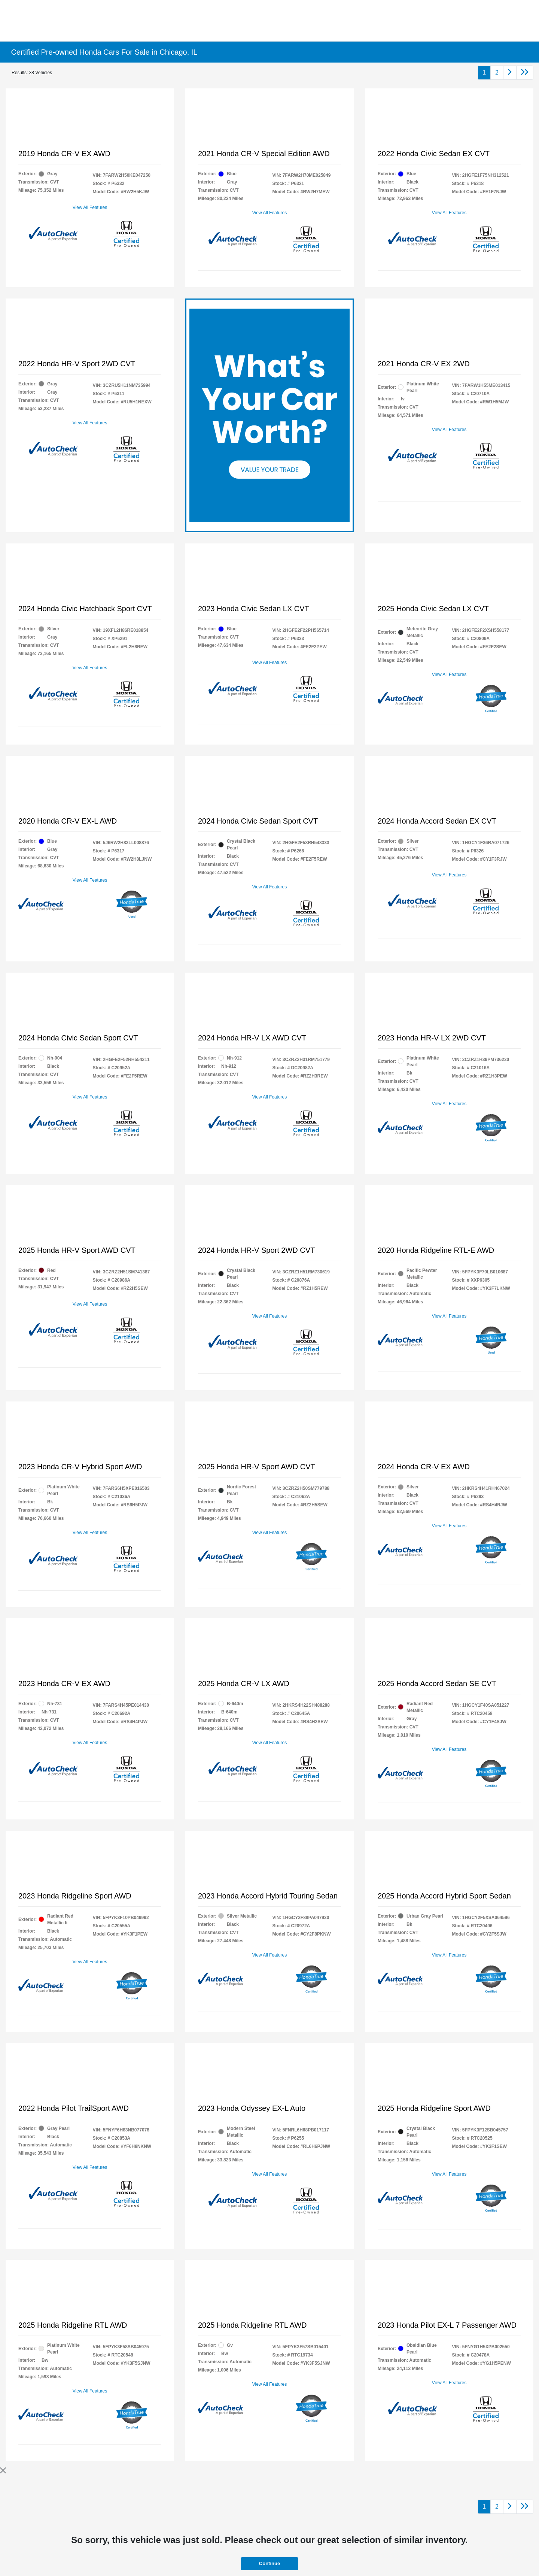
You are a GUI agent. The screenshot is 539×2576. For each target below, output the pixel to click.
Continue (269, 2563)
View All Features (90, 207)
